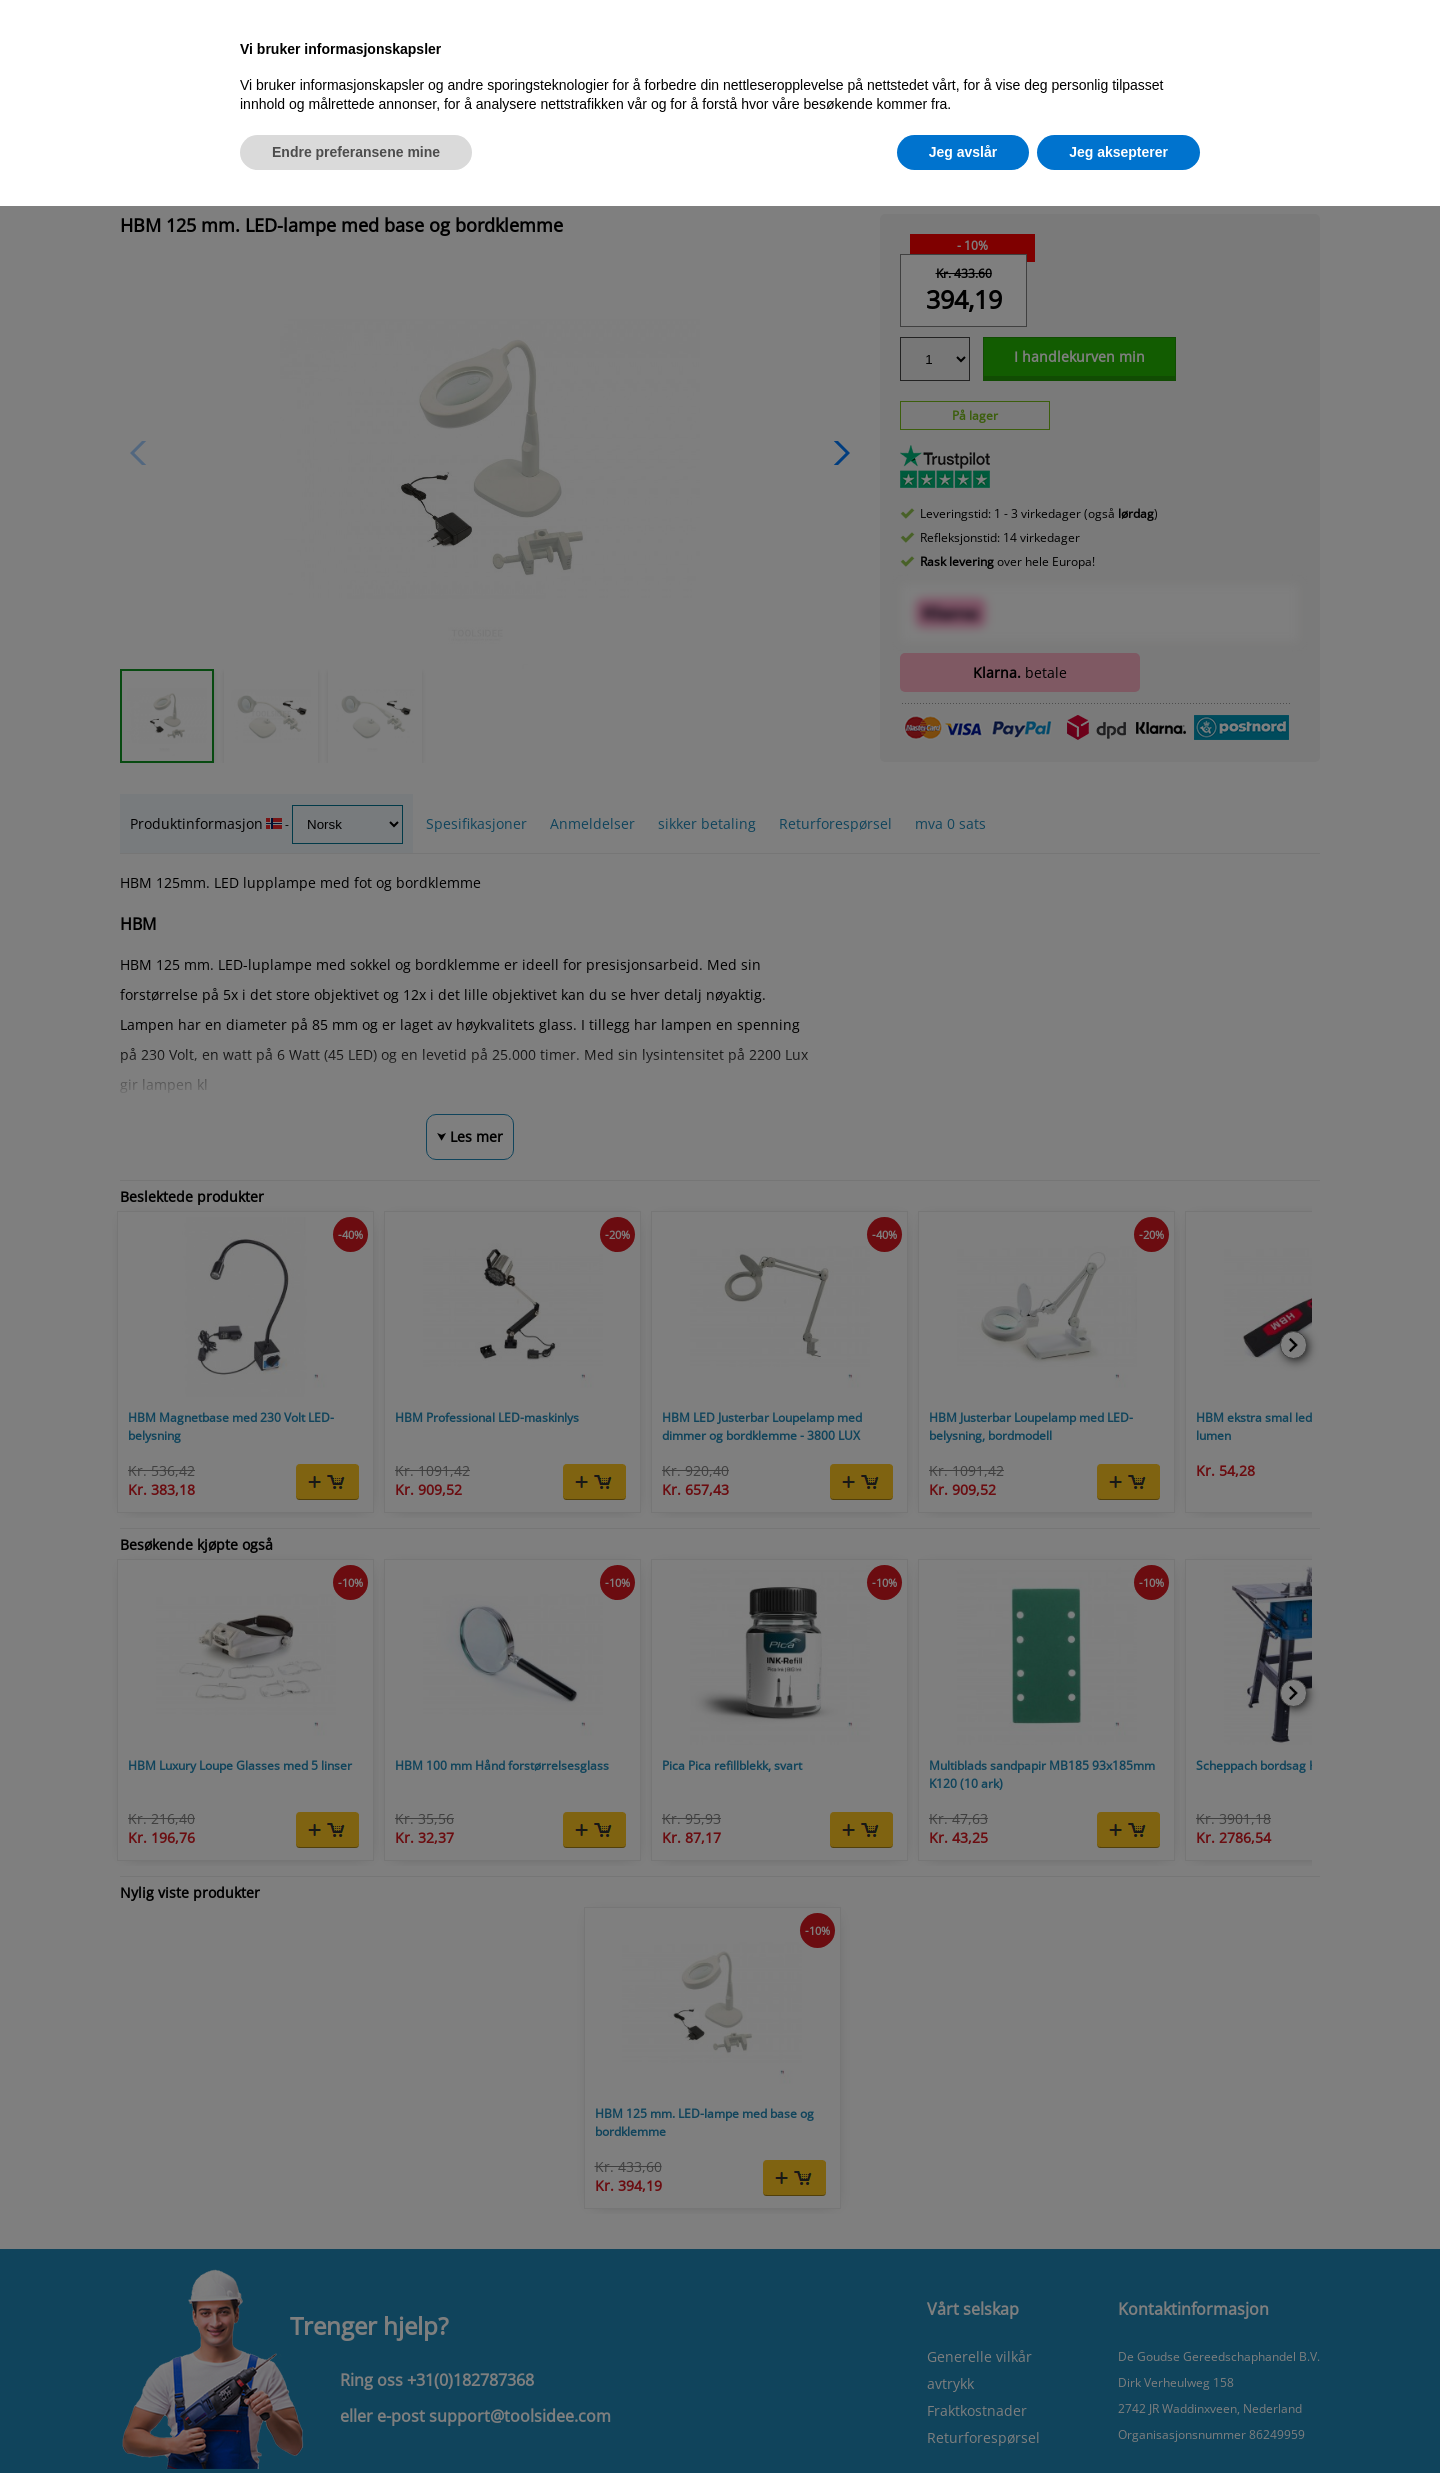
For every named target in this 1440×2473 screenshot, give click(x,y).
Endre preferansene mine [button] (356, 152)
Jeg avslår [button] (963, 152)
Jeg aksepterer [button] (1118, 152)
